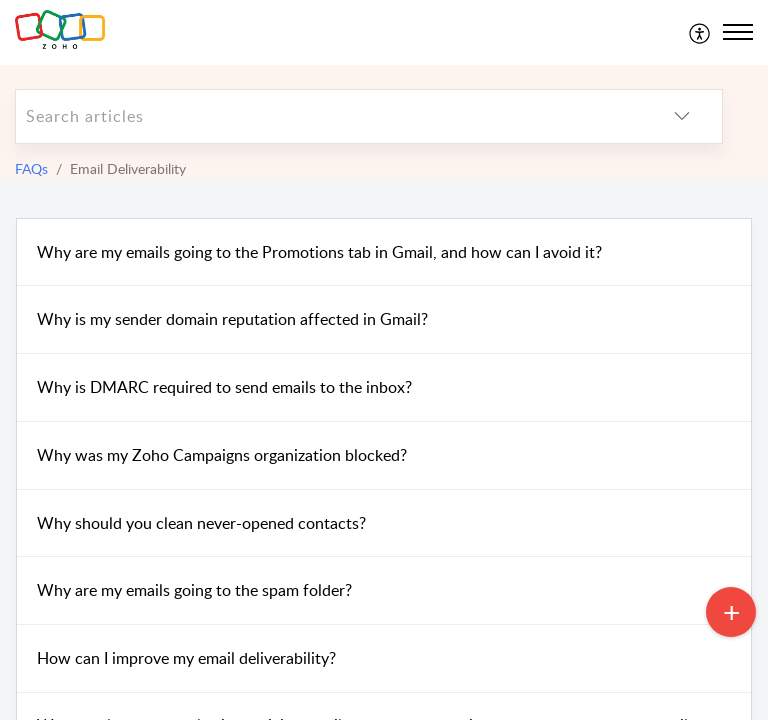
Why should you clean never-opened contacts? (201, 523)
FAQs (31, 168)
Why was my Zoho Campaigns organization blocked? (222, 455)
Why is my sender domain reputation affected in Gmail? (232, 319)
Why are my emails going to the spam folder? (194, 590)
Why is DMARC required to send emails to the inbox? (224, 387)
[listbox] (682, 116)
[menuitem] (700, 32)
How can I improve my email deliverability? (186, 658)
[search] (329, 116)
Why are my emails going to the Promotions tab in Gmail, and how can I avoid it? (319, 252)
